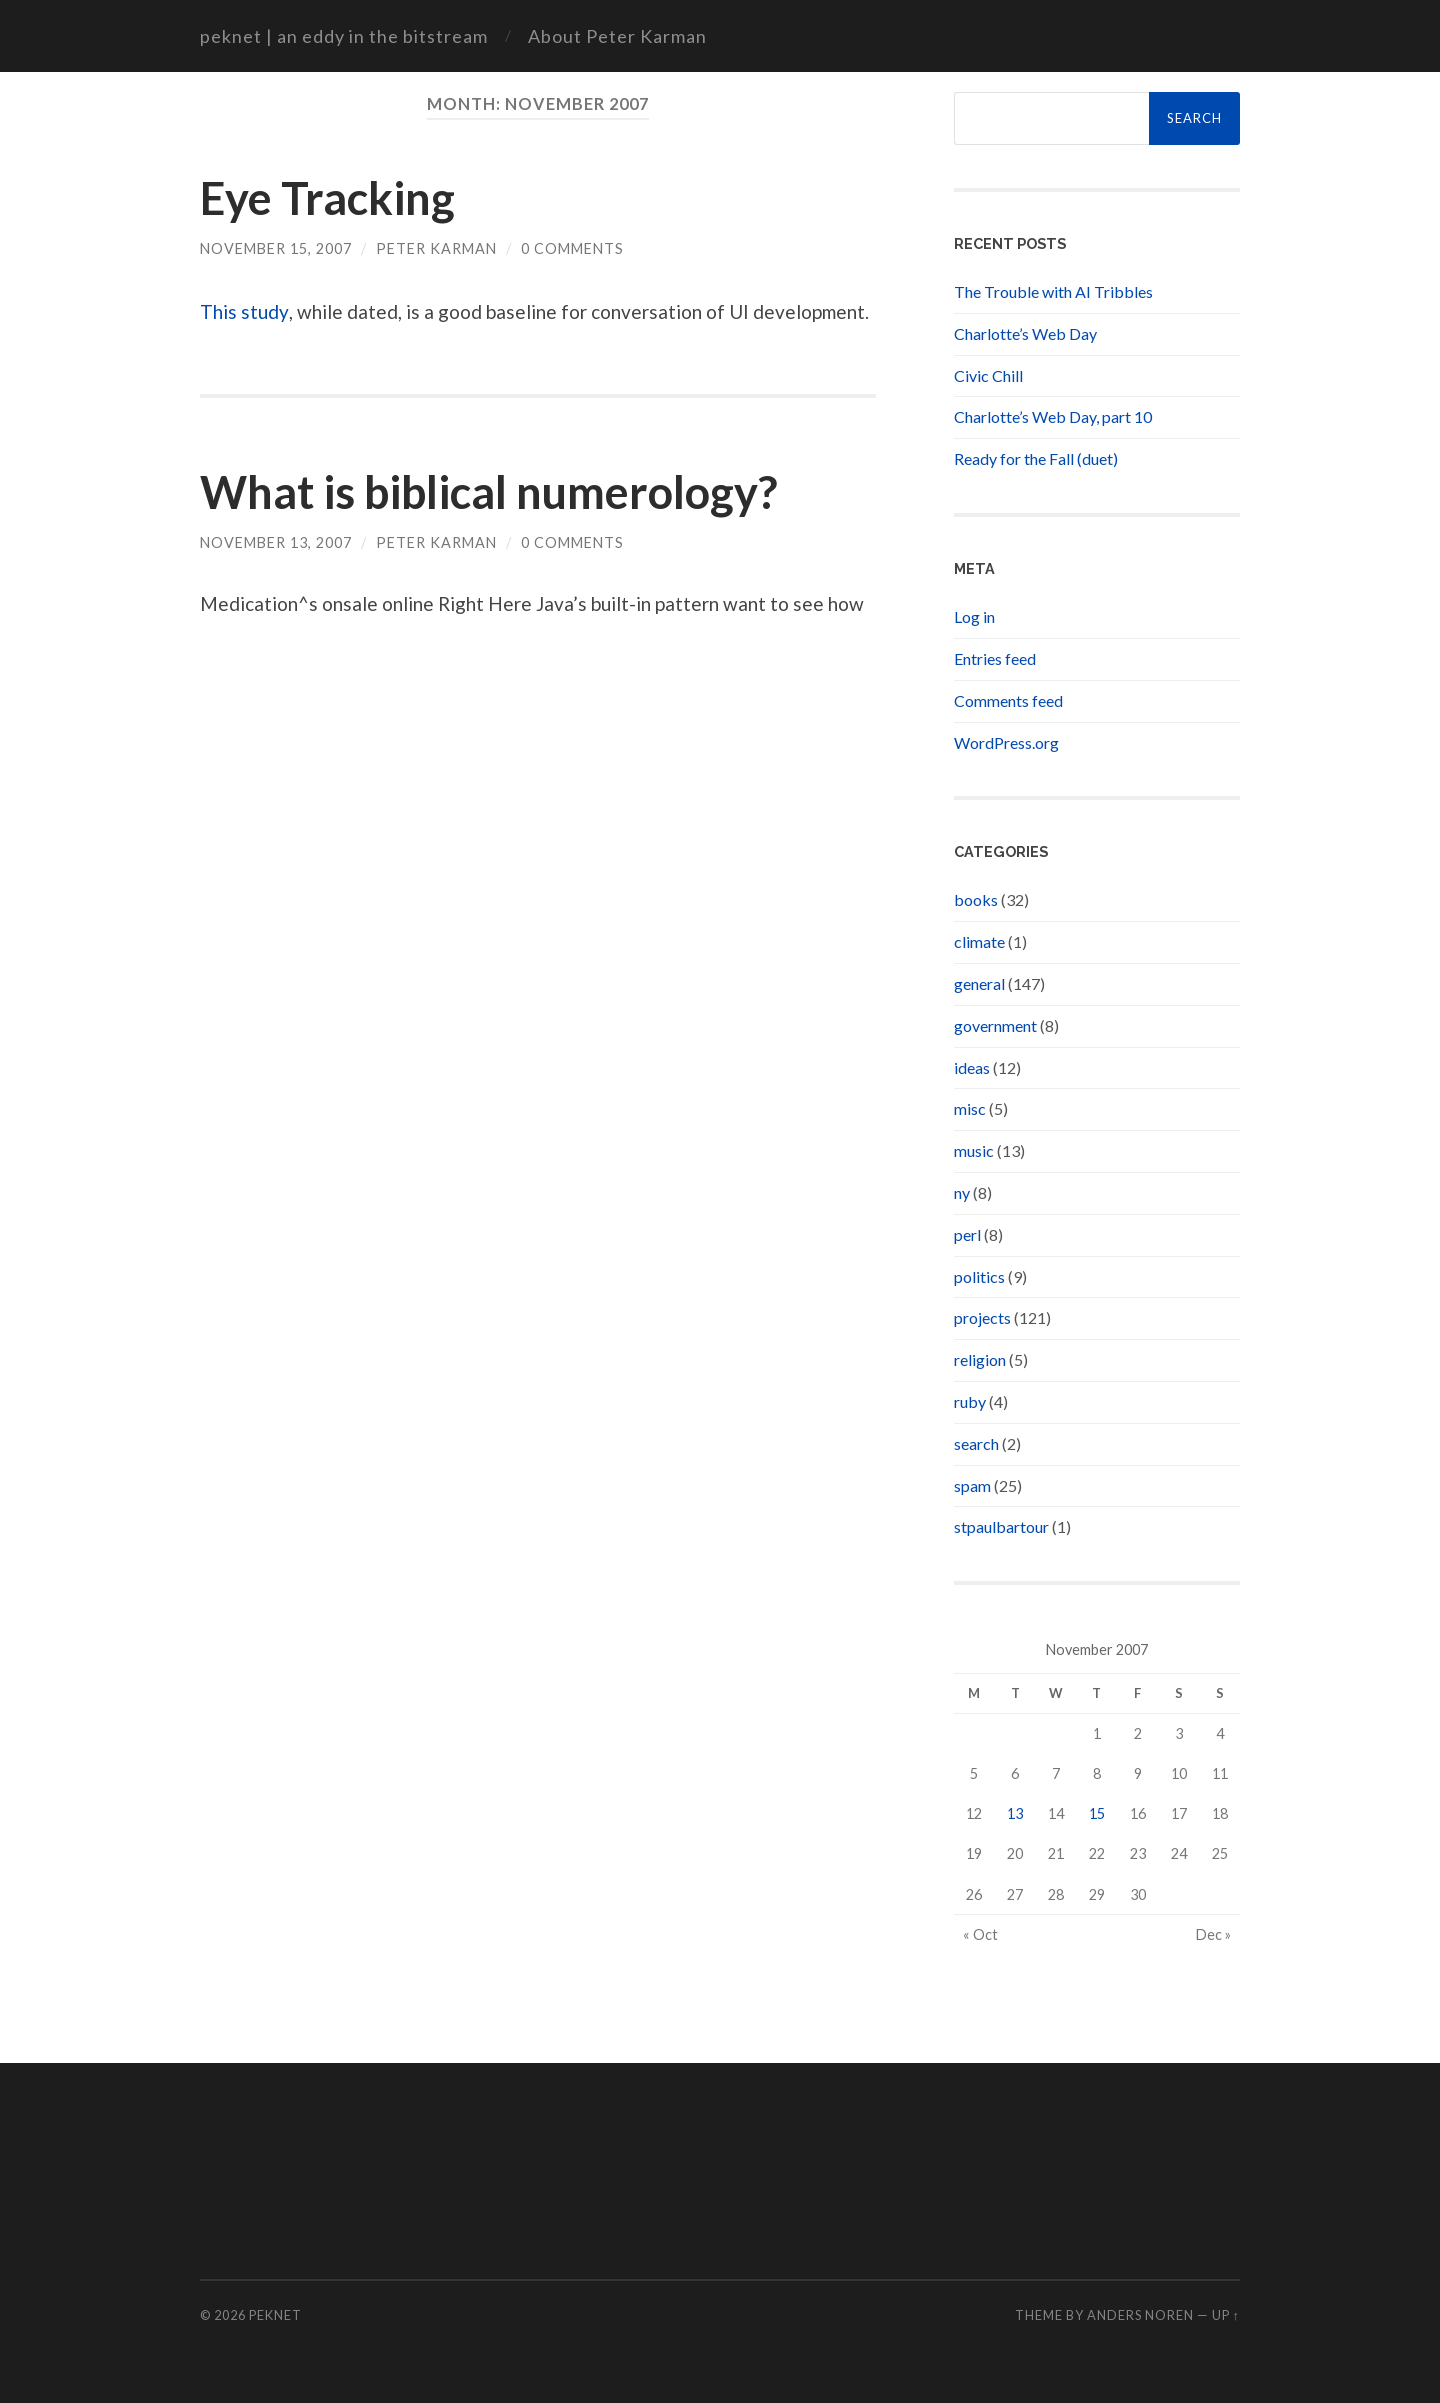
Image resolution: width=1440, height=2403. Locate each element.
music (974, 1150)
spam (972, 1485)
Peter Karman (436, 248)
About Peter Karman (617, 36)
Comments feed (1008, 700)
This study (244, 311)
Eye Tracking (327, 198)
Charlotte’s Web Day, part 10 (1053, 416)
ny (962, 1192)
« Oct (980, 1934)
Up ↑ (1226, 2315)
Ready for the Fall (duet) (1036, 458)
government (995, 1025)
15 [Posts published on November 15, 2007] (1097, 1813)
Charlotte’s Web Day (1025, 333)
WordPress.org (1006, 742)
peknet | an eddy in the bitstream (344, 36)
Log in (974, 616)
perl (967, 1234)
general (979, 983)
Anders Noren (1140, 2315)
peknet (275, 2315)
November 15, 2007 (276, 248)
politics (979, 1276)
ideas (972, 1067)
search (976, 1443)
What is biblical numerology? (488, 492)
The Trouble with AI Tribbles (1053, 291)
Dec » (1213, 1934)
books (976, 899)
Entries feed (995, 658)
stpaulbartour (1001, 1526)
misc (970, 1108)
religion (980, 1359)
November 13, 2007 (276, 542)
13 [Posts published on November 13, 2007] (1015, 1813)
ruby (970, 1401)
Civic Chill (988, 375)
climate (979, 941)
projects (982, 1317)
